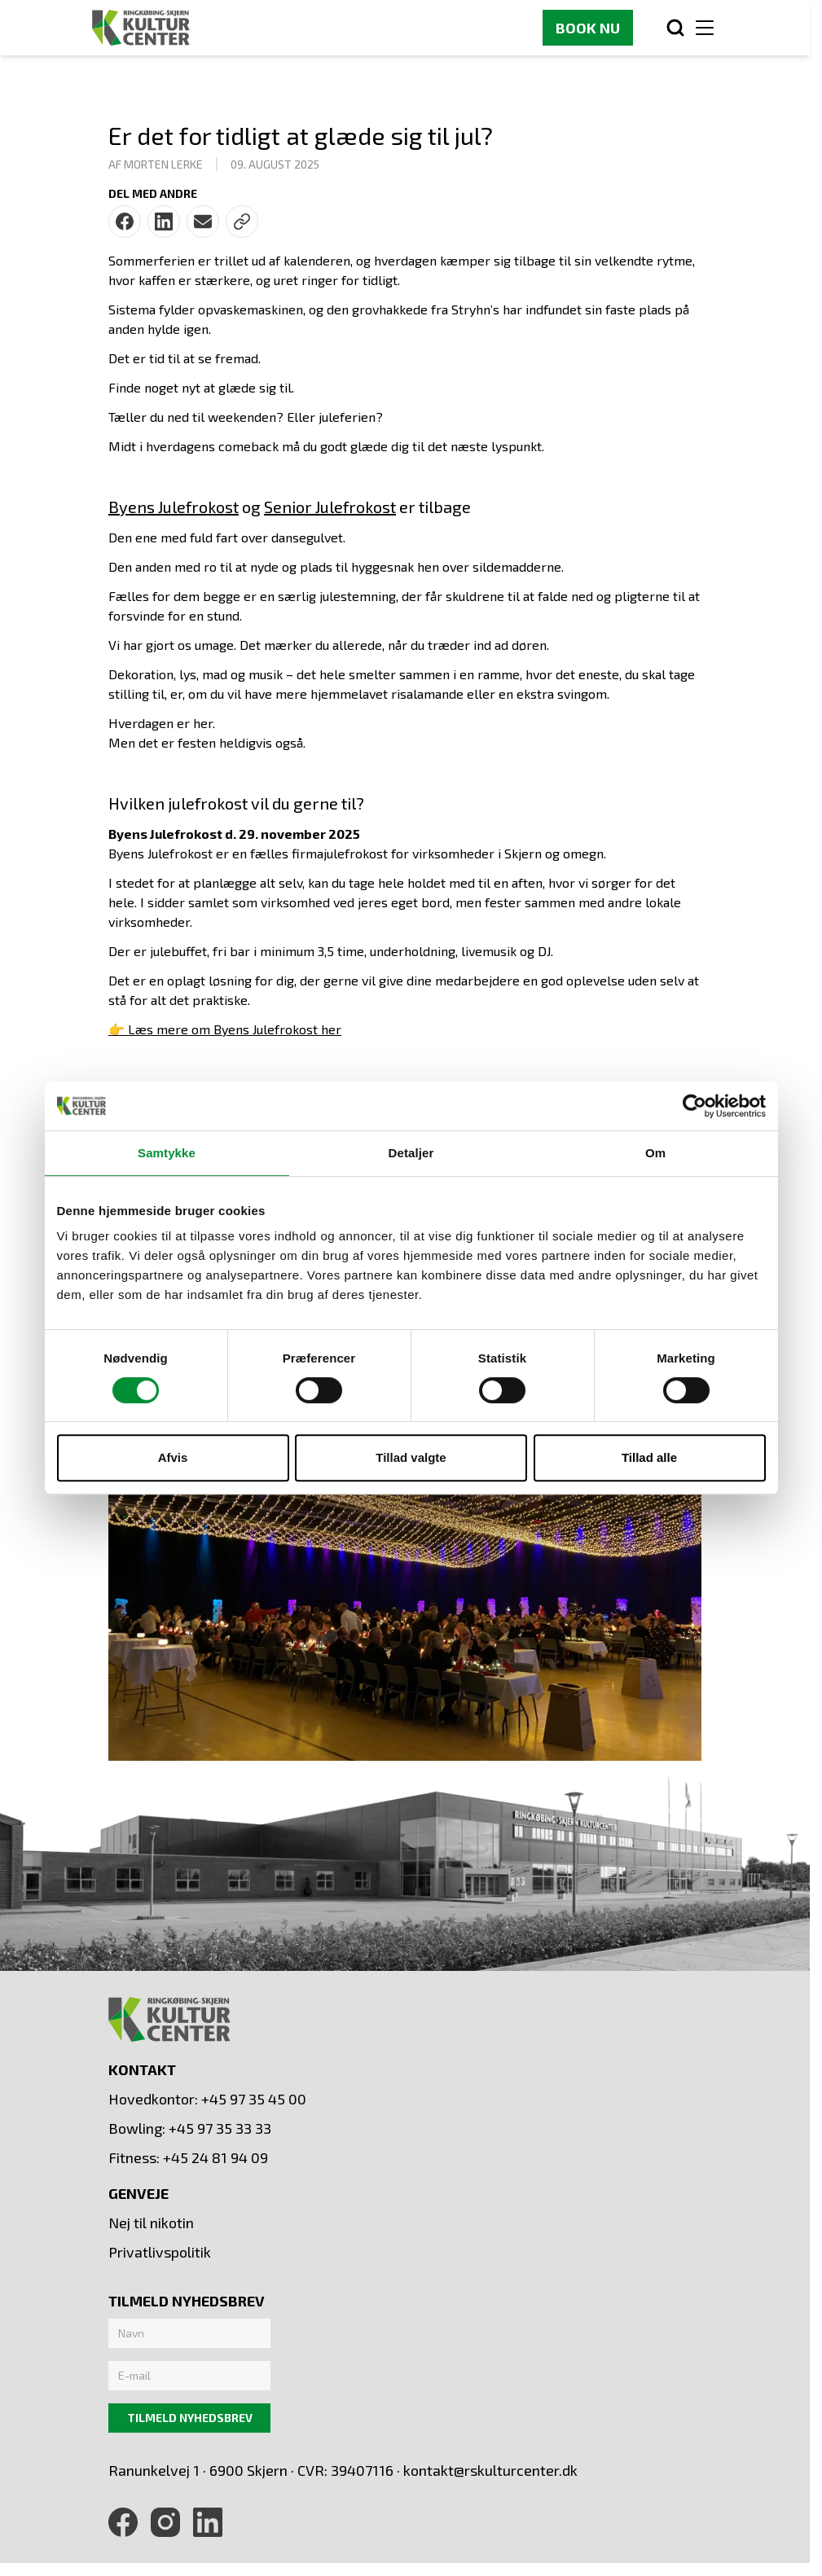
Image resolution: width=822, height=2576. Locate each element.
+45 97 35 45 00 (253, 2099)
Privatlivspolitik (159, 2252)
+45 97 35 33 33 (220, 2128)
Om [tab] (655, 1153)
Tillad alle (649, 1457)
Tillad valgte (411, 1457)
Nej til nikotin (151, 2223)
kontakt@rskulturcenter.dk (490, 2470)
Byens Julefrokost (173, 506)
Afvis (173, 1457)
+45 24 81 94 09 (215, 2157)
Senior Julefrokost (330, 506)
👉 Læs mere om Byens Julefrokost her (224, 1029)
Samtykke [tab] (167, 1153)
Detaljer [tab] (411, 1153)
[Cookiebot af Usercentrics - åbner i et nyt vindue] (694, 1106)
